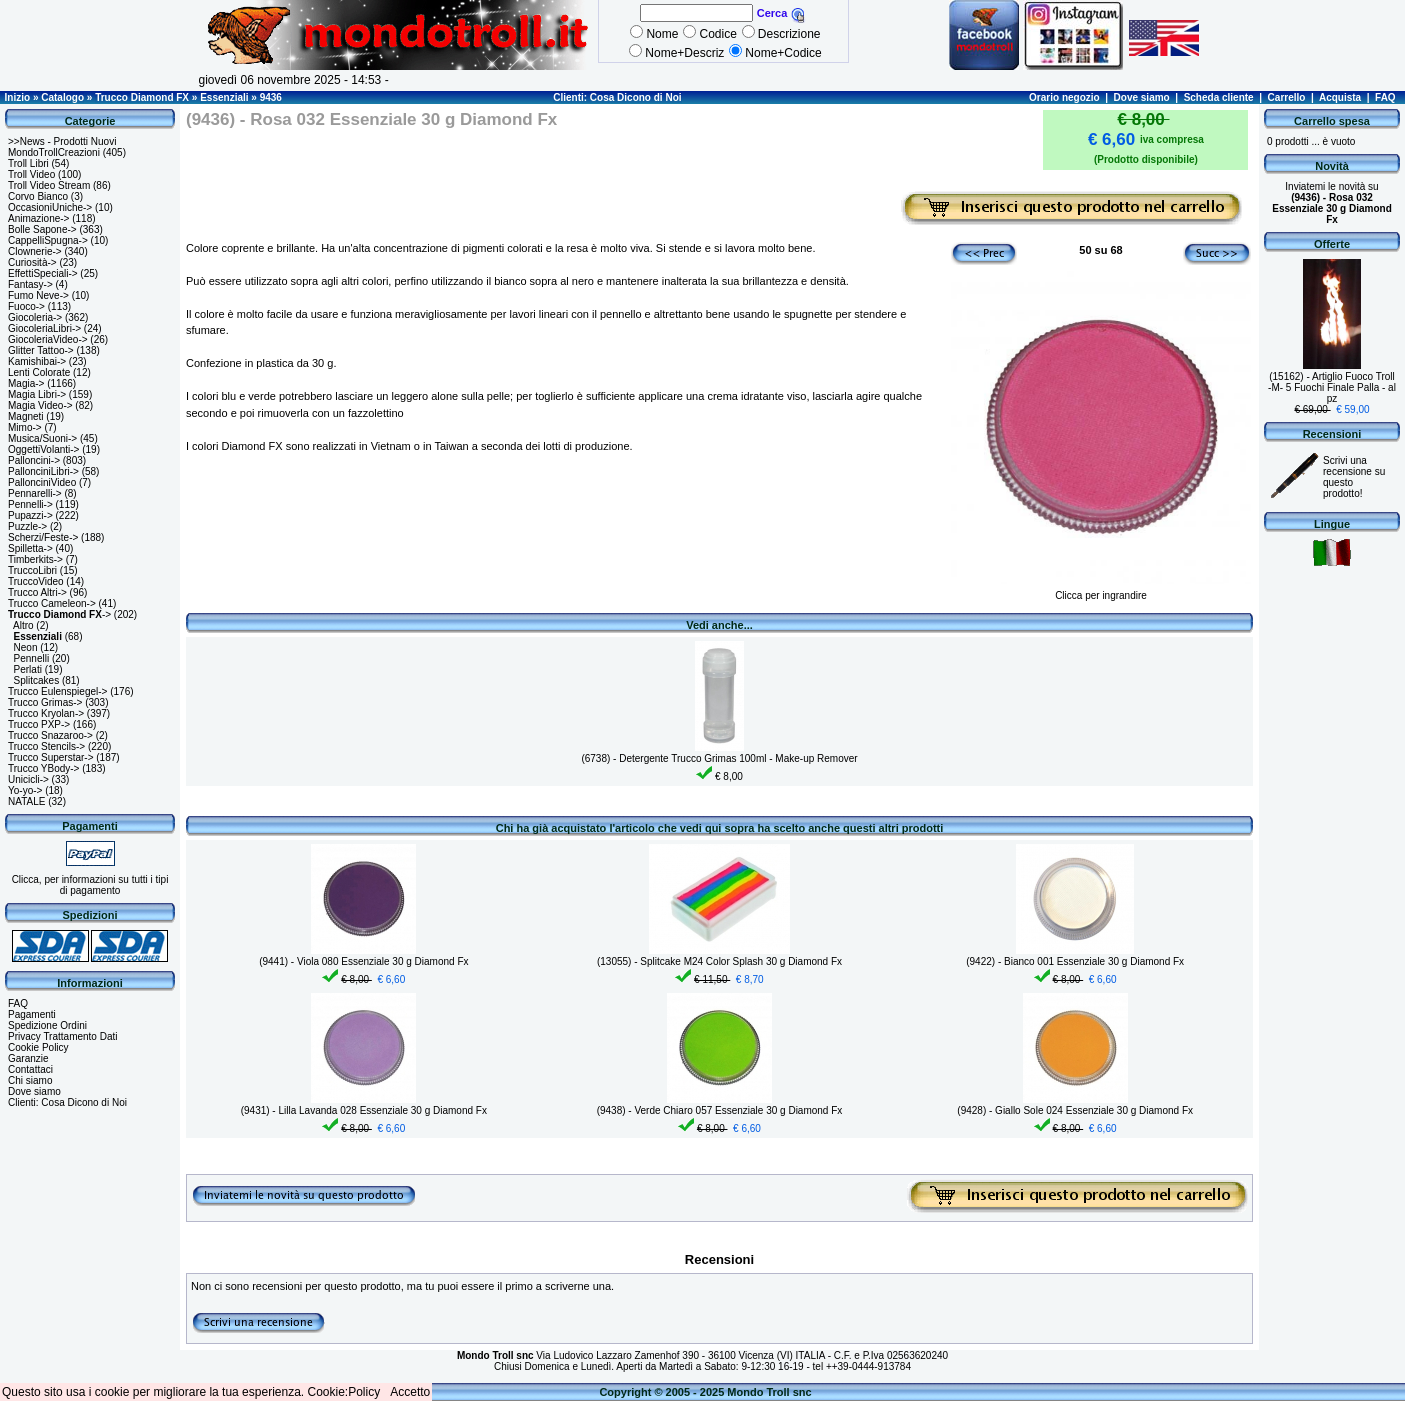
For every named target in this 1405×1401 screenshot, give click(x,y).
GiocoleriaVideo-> (48, 339)
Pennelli (32, 658)
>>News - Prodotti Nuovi (62, 141)
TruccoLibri (32, 570)
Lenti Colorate (39, 372)
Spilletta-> (30, 548)
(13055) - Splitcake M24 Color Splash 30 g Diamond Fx (719, 961)
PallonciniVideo (42, 482)
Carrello (1287, 97)
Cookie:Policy (344, 1392)
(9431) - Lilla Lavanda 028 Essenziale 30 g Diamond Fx (364, 1110)
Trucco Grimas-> (45, 702)
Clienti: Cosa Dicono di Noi (617, 97)
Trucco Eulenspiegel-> (57, 691)
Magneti (26, 416)
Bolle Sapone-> (42, 229)
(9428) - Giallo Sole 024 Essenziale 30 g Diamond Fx (1075, 1110)
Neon (26, 647)
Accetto (410, 1392)
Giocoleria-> (35, 317)
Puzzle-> (27, 526)
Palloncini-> (34, 460)
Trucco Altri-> (37, 592)
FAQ (1385, 97)
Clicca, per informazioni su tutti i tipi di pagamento (90, 885)
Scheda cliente (1219, 97)
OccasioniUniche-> (50, 207)
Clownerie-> (35, 251)
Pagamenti (32, 1014)
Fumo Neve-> (38, 295)
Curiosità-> (32, 262)
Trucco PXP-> (39, 724)
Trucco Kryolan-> (46, 713)
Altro (23, 625)
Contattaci (30, 1069)
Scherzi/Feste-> (43, 537)
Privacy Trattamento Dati (62, 1036)
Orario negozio (1064, 97)
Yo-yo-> (25, 790)
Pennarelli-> (35, 493)
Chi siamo (30, 1080)
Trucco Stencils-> (46, 746)
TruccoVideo (36, 581)
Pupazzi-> (30, 515)
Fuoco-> (26, 306)
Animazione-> (38, 218)
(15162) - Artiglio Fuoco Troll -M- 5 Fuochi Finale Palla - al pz (1332, 387)
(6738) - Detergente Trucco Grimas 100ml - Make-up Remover (719, 758)
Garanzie (28, 1058)
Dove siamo (1142, 97)
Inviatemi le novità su (1332, 203)
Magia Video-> (40, 405)
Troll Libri (28, 163)
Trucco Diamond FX (142, 97)
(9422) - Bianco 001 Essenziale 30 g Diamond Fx (1075, 961)
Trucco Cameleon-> (52, 603)
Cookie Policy (38, 1047)
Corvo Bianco (38, 196)
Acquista (1340, 97)
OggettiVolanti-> (43, 449)
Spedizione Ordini (47, 1025)
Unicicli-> (28, 779)
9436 (271, 97)
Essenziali (224, 97)
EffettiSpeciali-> (43, 273)
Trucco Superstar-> (51, 757)
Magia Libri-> (37, 394)
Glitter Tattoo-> (41, 350)
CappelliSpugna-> (48, 240)
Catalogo (62, 97)
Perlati (28, 669)
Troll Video (31, 174)
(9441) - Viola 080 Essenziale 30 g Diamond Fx (363, 961)
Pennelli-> (30, 504)
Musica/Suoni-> (42, 438)
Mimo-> (25, 427)
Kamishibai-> (37, 361)
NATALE (26, 801)
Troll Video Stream (49, 185)
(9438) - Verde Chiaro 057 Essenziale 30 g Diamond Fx (720, 1110)
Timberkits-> (35, 559)
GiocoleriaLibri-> (44, 328)
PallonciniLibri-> (43, 471)
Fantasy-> (30, 284)
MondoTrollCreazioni (54, 152)
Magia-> (26, 383)
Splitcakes (37, 680)
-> (59, 614)
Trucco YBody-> (43, 768)
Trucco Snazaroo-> (50, 735)
